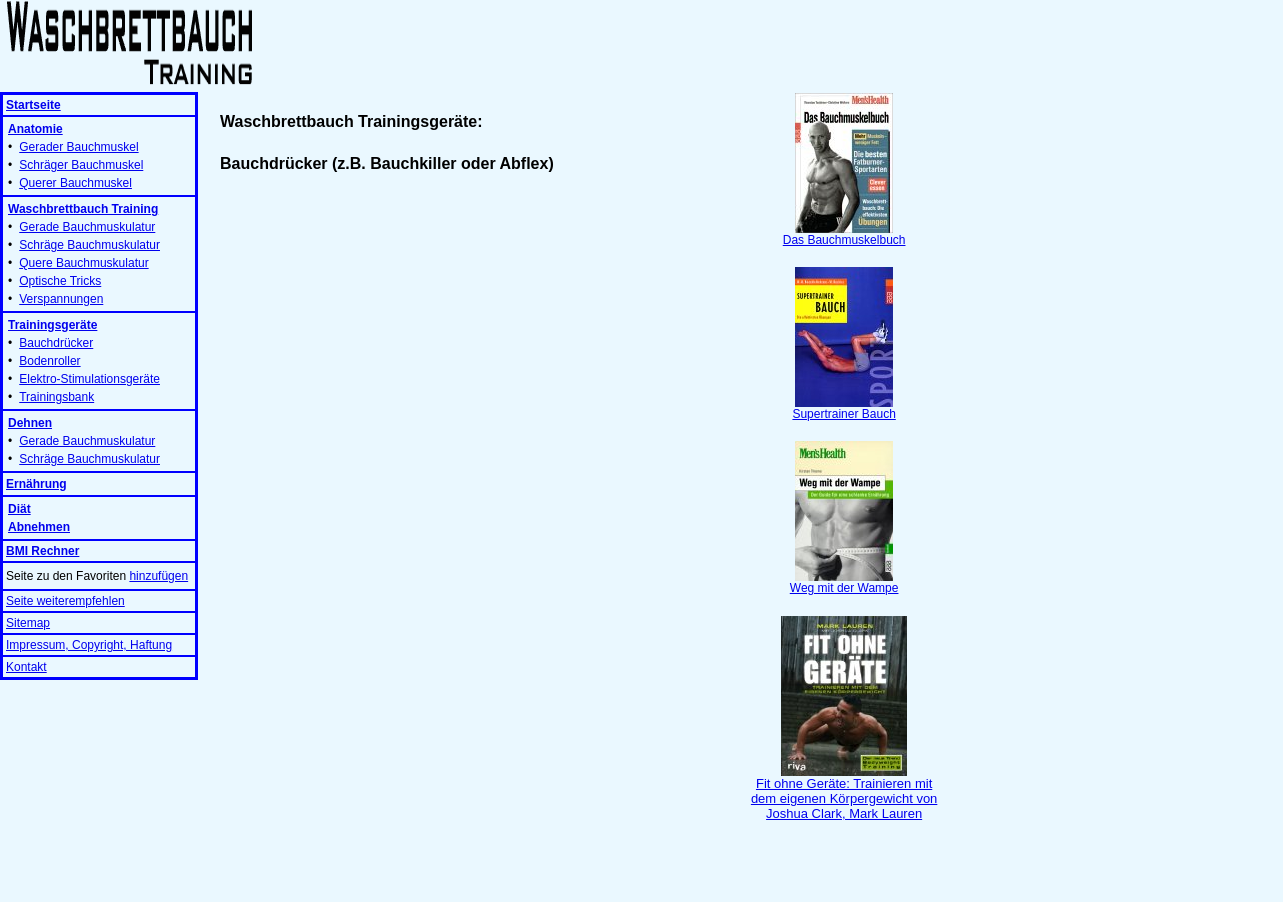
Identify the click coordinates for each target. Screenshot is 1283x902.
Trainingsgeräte (52, 325)
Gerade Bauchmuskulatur (87, 227)
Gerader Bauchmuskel (78, 147)
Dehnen (30, 423)
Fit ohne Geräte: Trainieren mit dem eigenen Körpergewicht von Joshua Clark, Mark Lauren (844, 792)
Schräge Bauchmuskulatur (89, 245)
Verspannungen (61, 299)
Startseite (33, 105)
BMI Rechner (42, 551)
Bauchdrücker (56, 343)
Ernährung (36, 484)
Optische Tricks (60, 281)
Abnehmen (39, 527)
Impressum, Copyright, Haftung (89, 645)
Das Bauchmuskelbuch (844, 234)
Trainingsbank (56, 397)
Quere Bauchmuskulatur (83, 263)
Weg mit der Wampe (844, 582)
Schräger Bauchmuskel (81, 165)
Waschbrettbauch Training (83, 209)
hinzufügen (158, 576)
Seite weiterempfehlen (65, 601)
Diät (19, 509)
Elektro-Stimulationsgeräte (89, 379)
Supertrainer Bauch (843, 408)
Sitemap (28, 623)
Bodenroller (49, 361)
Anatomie (35, 129)
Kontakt (26, 667)
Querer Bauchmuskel (75, 183)
